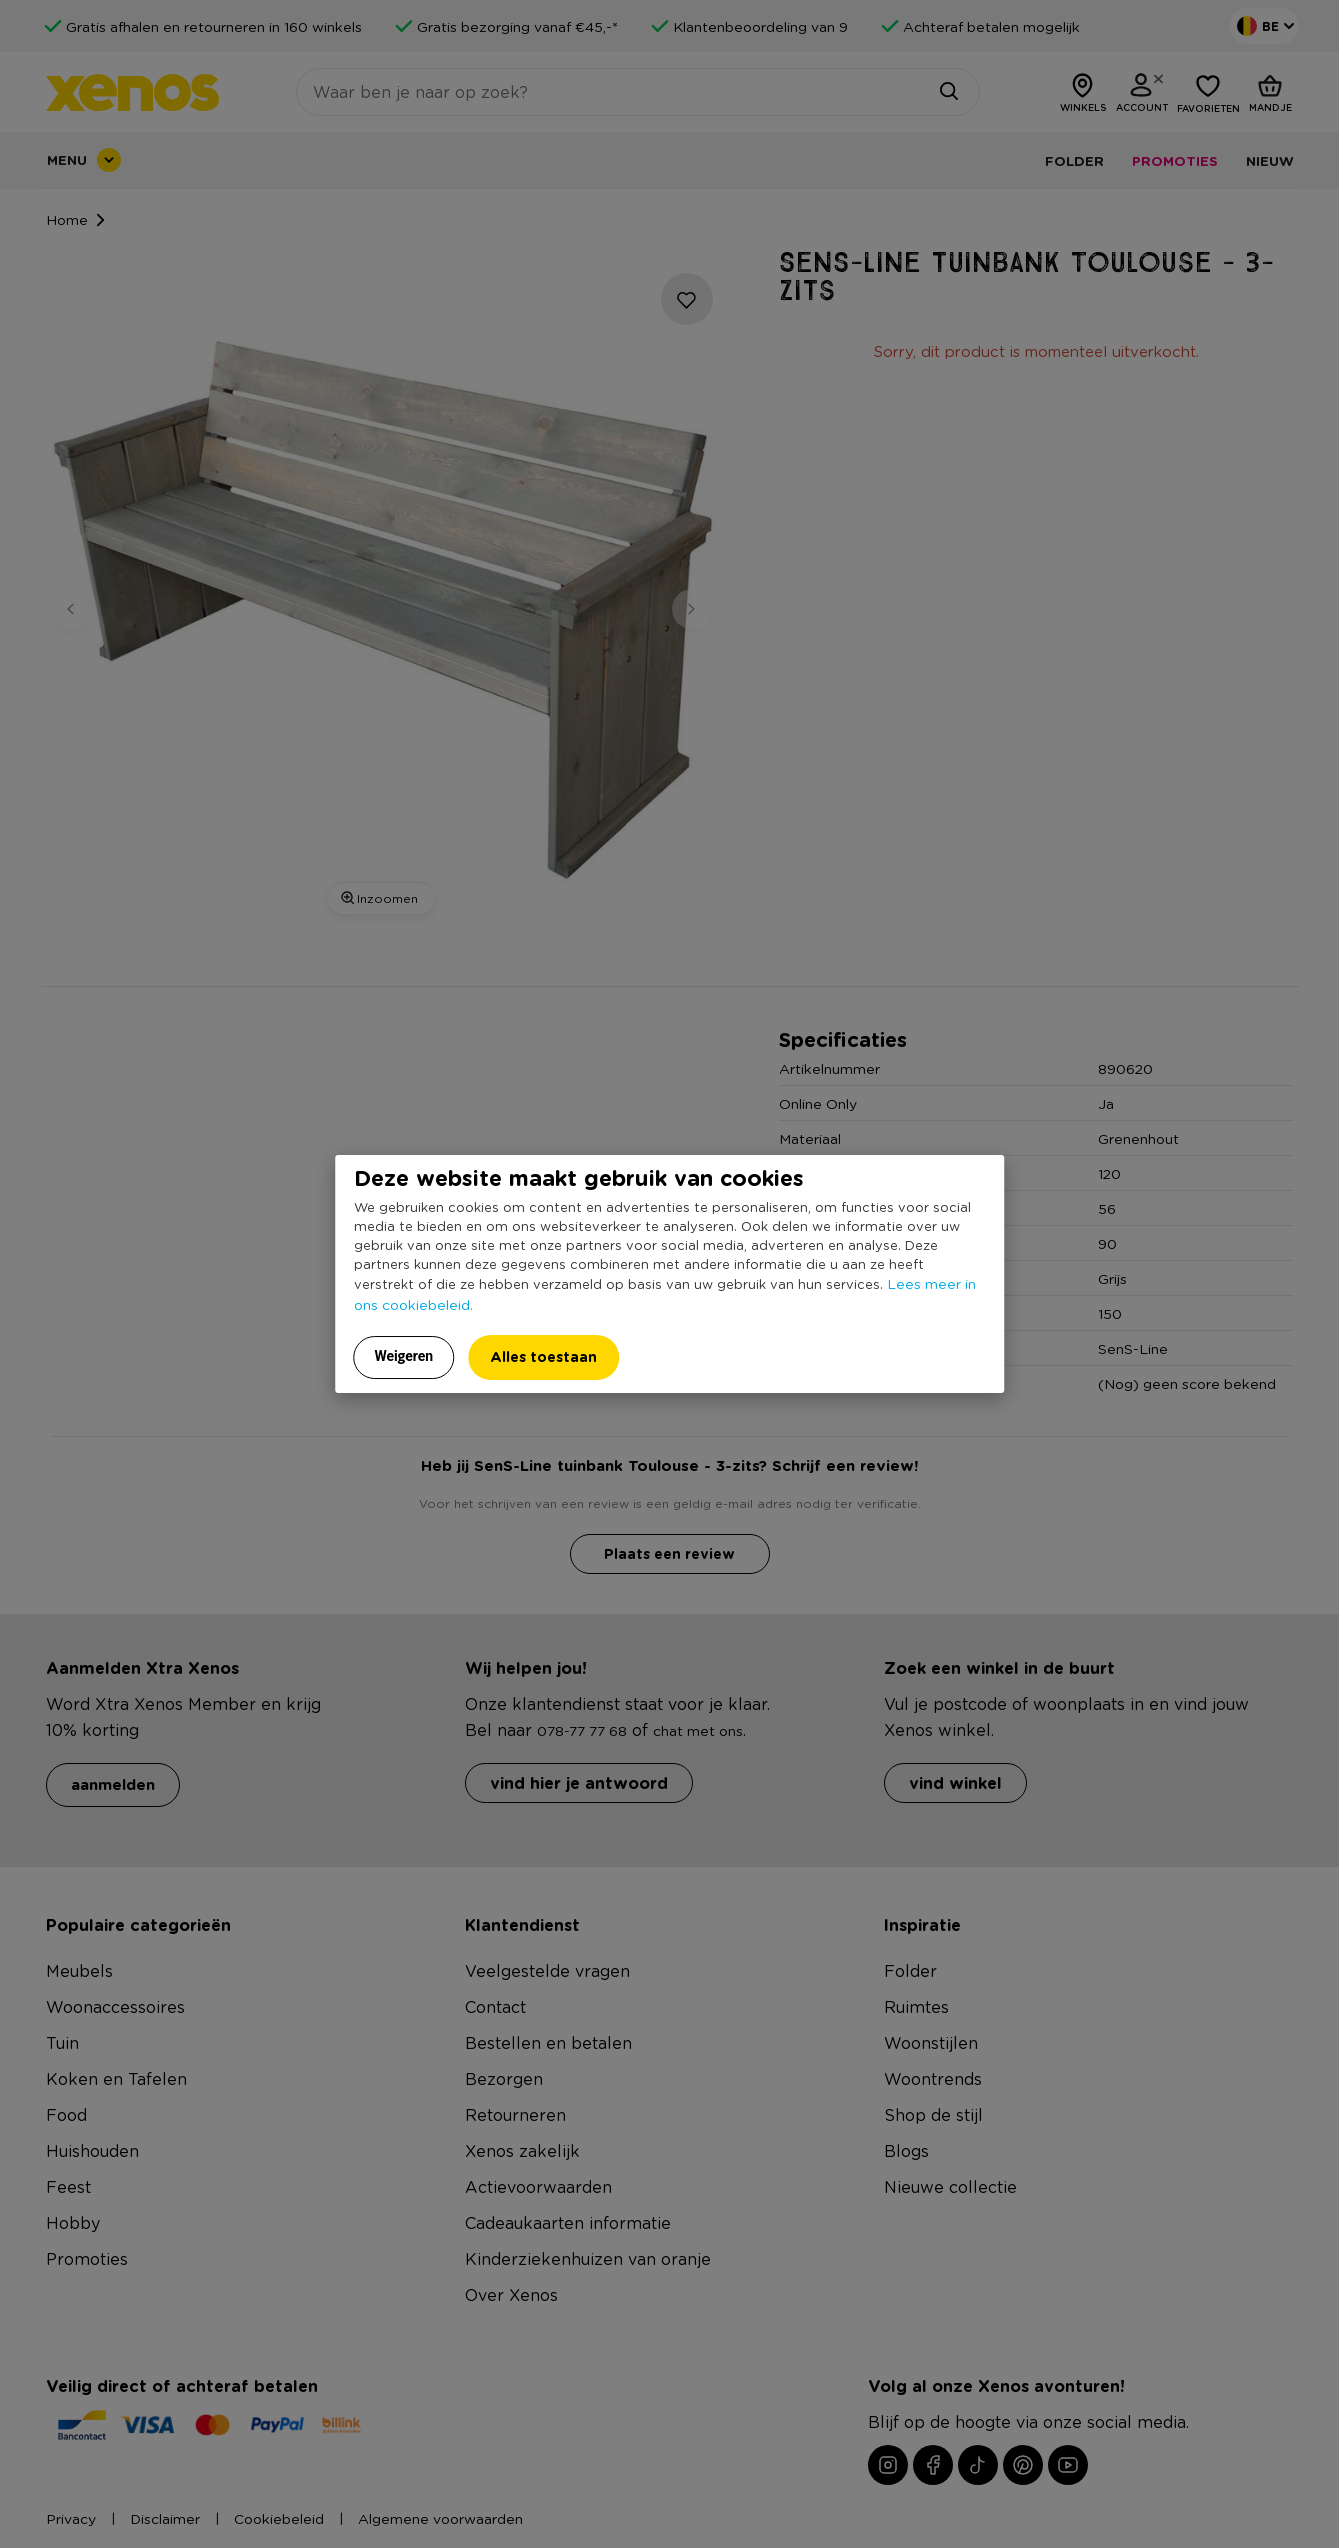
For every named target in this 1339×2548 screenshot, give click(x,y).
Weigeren (404, 1356)
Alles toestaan (543, 1356)
